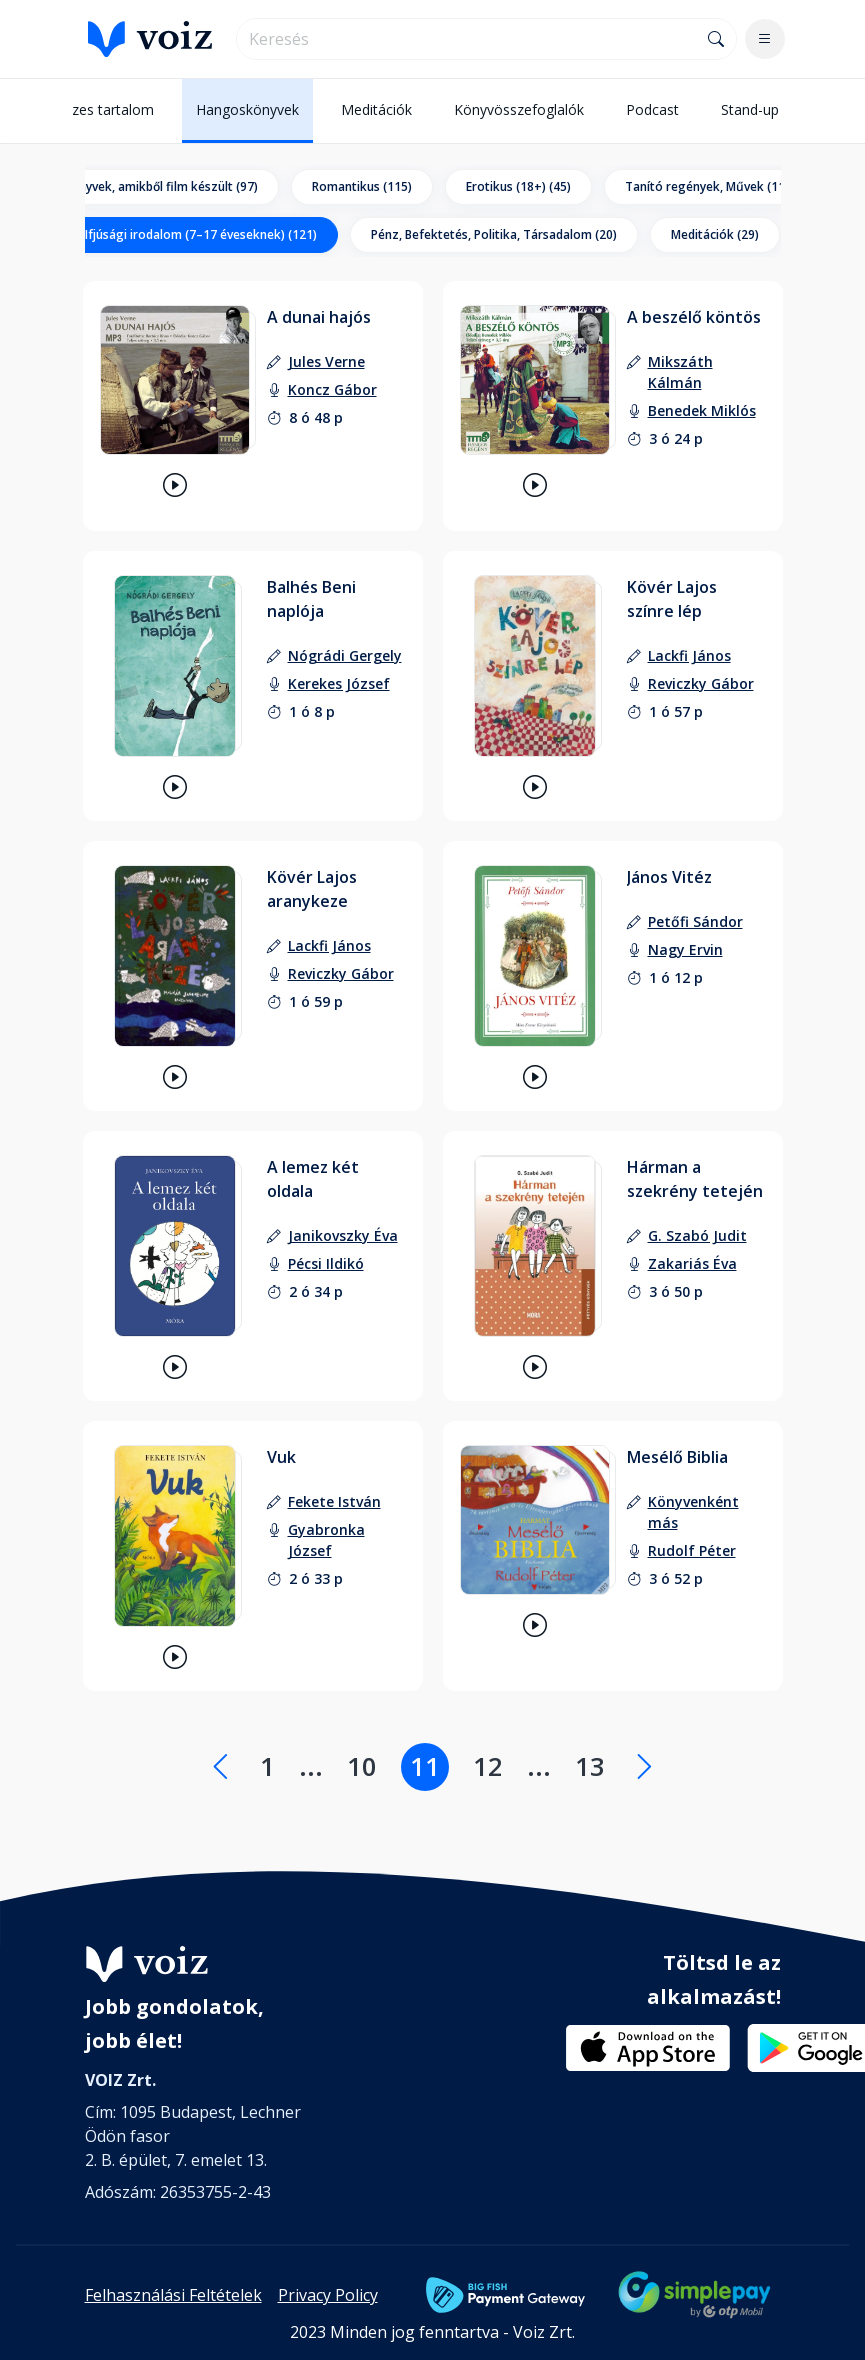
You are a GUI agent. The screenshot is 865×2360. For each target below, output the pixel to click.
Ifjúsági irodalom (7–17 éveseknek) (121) (201, 234)
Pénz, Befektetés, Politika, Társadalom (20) (494, 234)
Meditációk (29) (715, 234)
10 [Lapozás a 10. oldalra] (362, 1766)
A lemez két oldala (313, 1179)
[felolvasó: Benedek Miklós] (702, 410)
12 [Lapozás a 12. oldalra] (488, 1766)
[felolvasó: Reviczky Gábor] (701, 683)
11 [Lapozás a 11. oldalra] (425, 1766)
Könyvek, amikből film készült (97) (161, 186)
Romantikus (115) (362, 186)
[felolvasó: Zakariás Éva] (692, 1263)
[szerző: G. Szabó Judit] (697, 1235)
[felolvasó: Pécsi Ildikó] (326, 1263)
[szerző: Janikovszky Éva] (343, 1235)
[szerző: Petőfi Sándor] (695, 921)
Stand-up (750, 109)
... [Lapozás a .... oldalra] (311, 1766)
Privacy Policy (328, 2295)
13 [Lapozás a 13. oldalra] (590, 1766)
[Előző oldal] (220, 1767)
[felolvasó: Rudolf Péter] (692, 1550)
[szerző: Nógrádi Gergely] (345, 655)
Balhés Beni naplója (311, 599)
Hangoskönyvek (247, 109)
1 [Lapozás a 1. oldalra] (267, 1766)
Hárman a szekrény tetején (695, 1179)
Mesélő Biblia (677, 1457)
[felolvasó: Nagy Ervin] (685, 949)
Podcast (652, 109)
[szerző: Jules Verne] (326, 361)
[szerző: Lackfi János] (689, 655)
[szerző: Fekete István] (334, 1501)
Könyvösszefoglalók (519, 109)
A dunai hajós (319, 317)
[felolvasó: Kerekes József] (339, 683)
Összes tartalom (100, 109)
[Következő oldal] (644, 1767)
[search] (467, 39)
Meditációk (376, 109)
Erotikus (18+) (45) (518, 186)
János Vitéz (669, 877)
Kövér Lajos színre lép (672, 599)
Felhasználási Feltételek (173, 2295)
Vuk (281, 1457)
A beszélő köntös (694, 317)
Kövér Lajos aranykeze (312, 889)
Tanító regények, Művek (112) (710, 186)
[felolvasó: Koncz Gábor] (332, 389)
